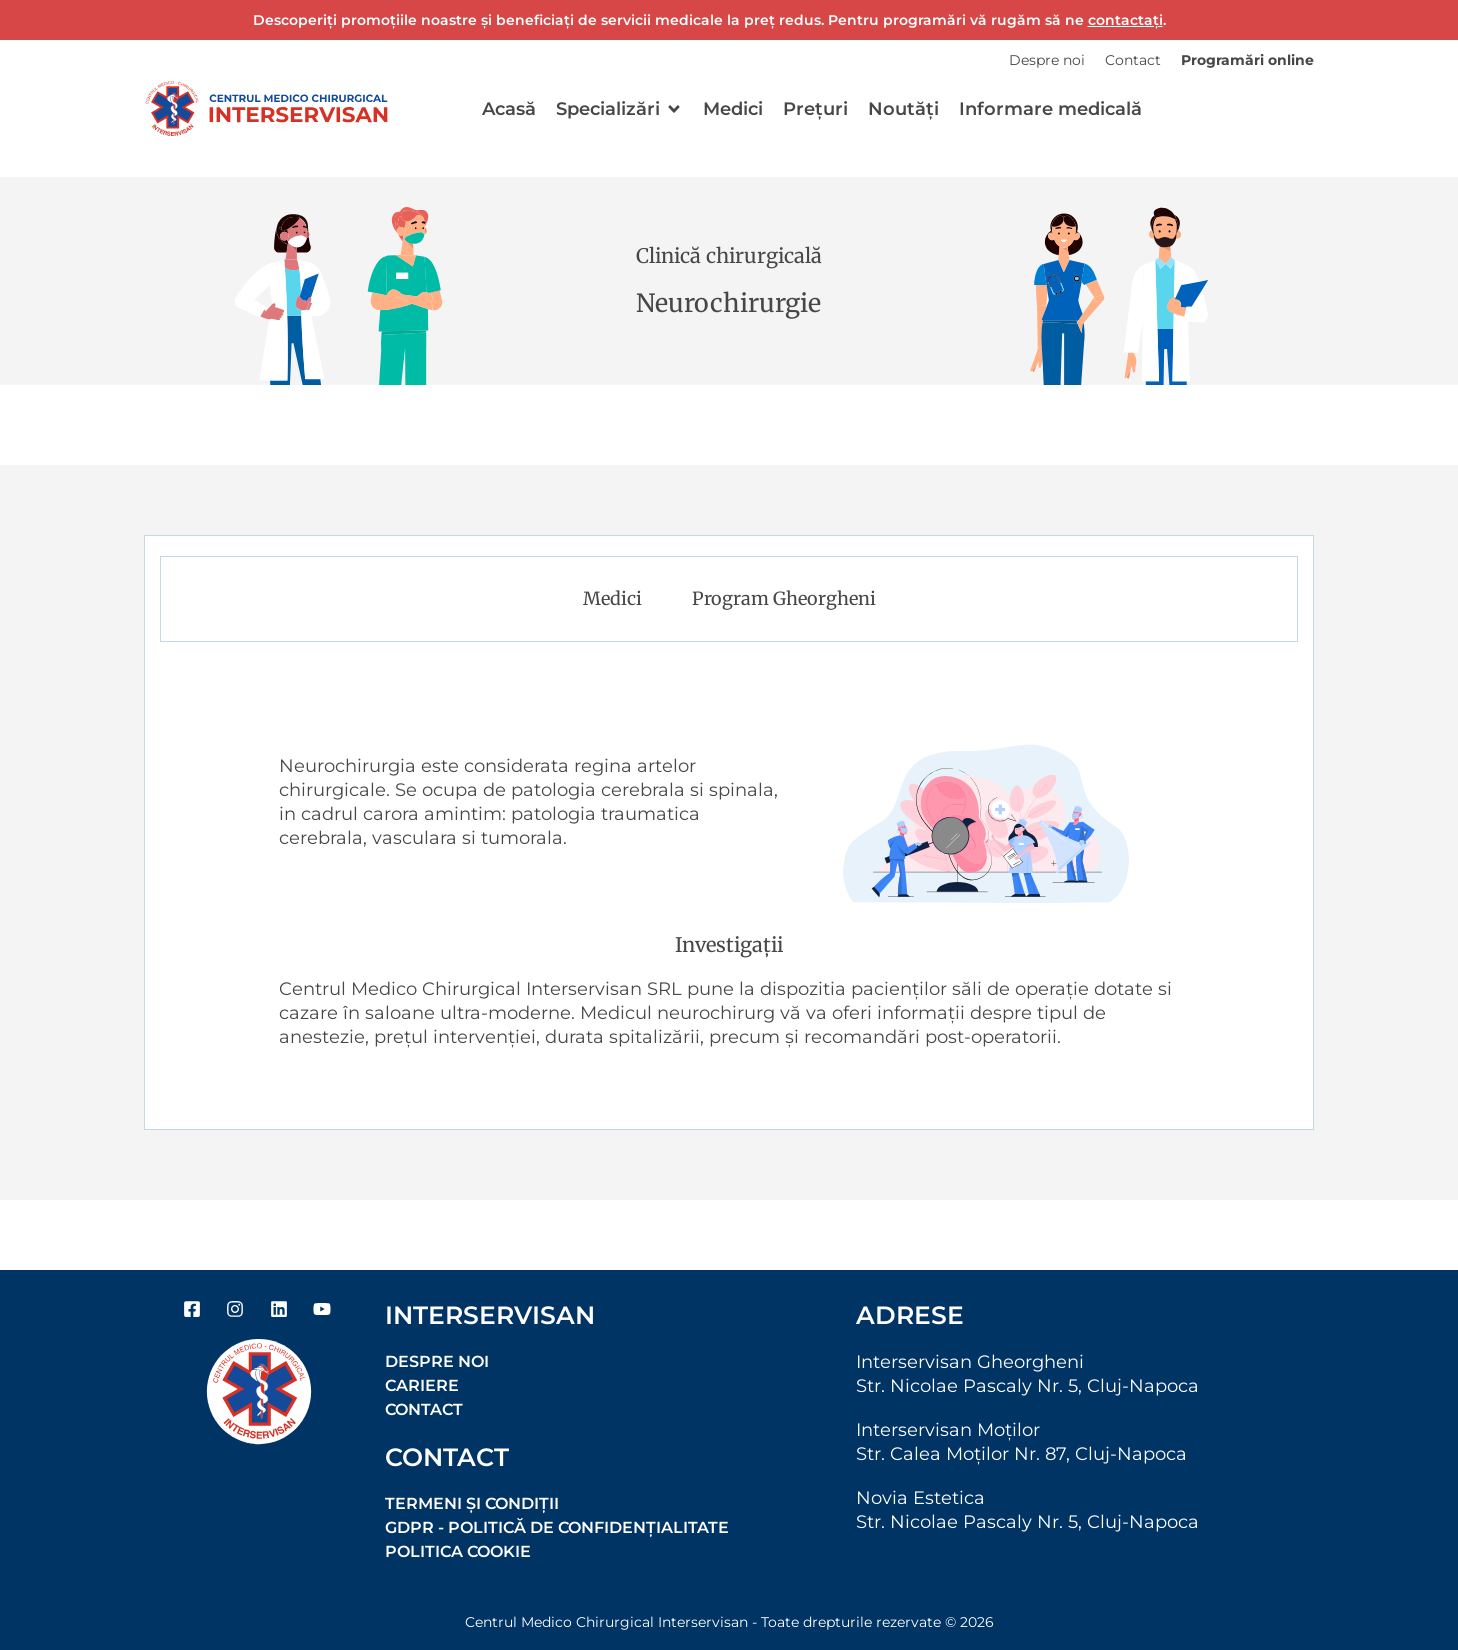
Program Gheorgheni (784, 598)
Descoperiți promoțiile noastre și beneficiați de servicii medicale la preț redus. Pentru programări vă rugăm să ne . (709, 20)
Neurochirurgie (728, 303)
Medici (612, 598)
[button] (619, 109)
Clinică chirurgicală (729, 255)
